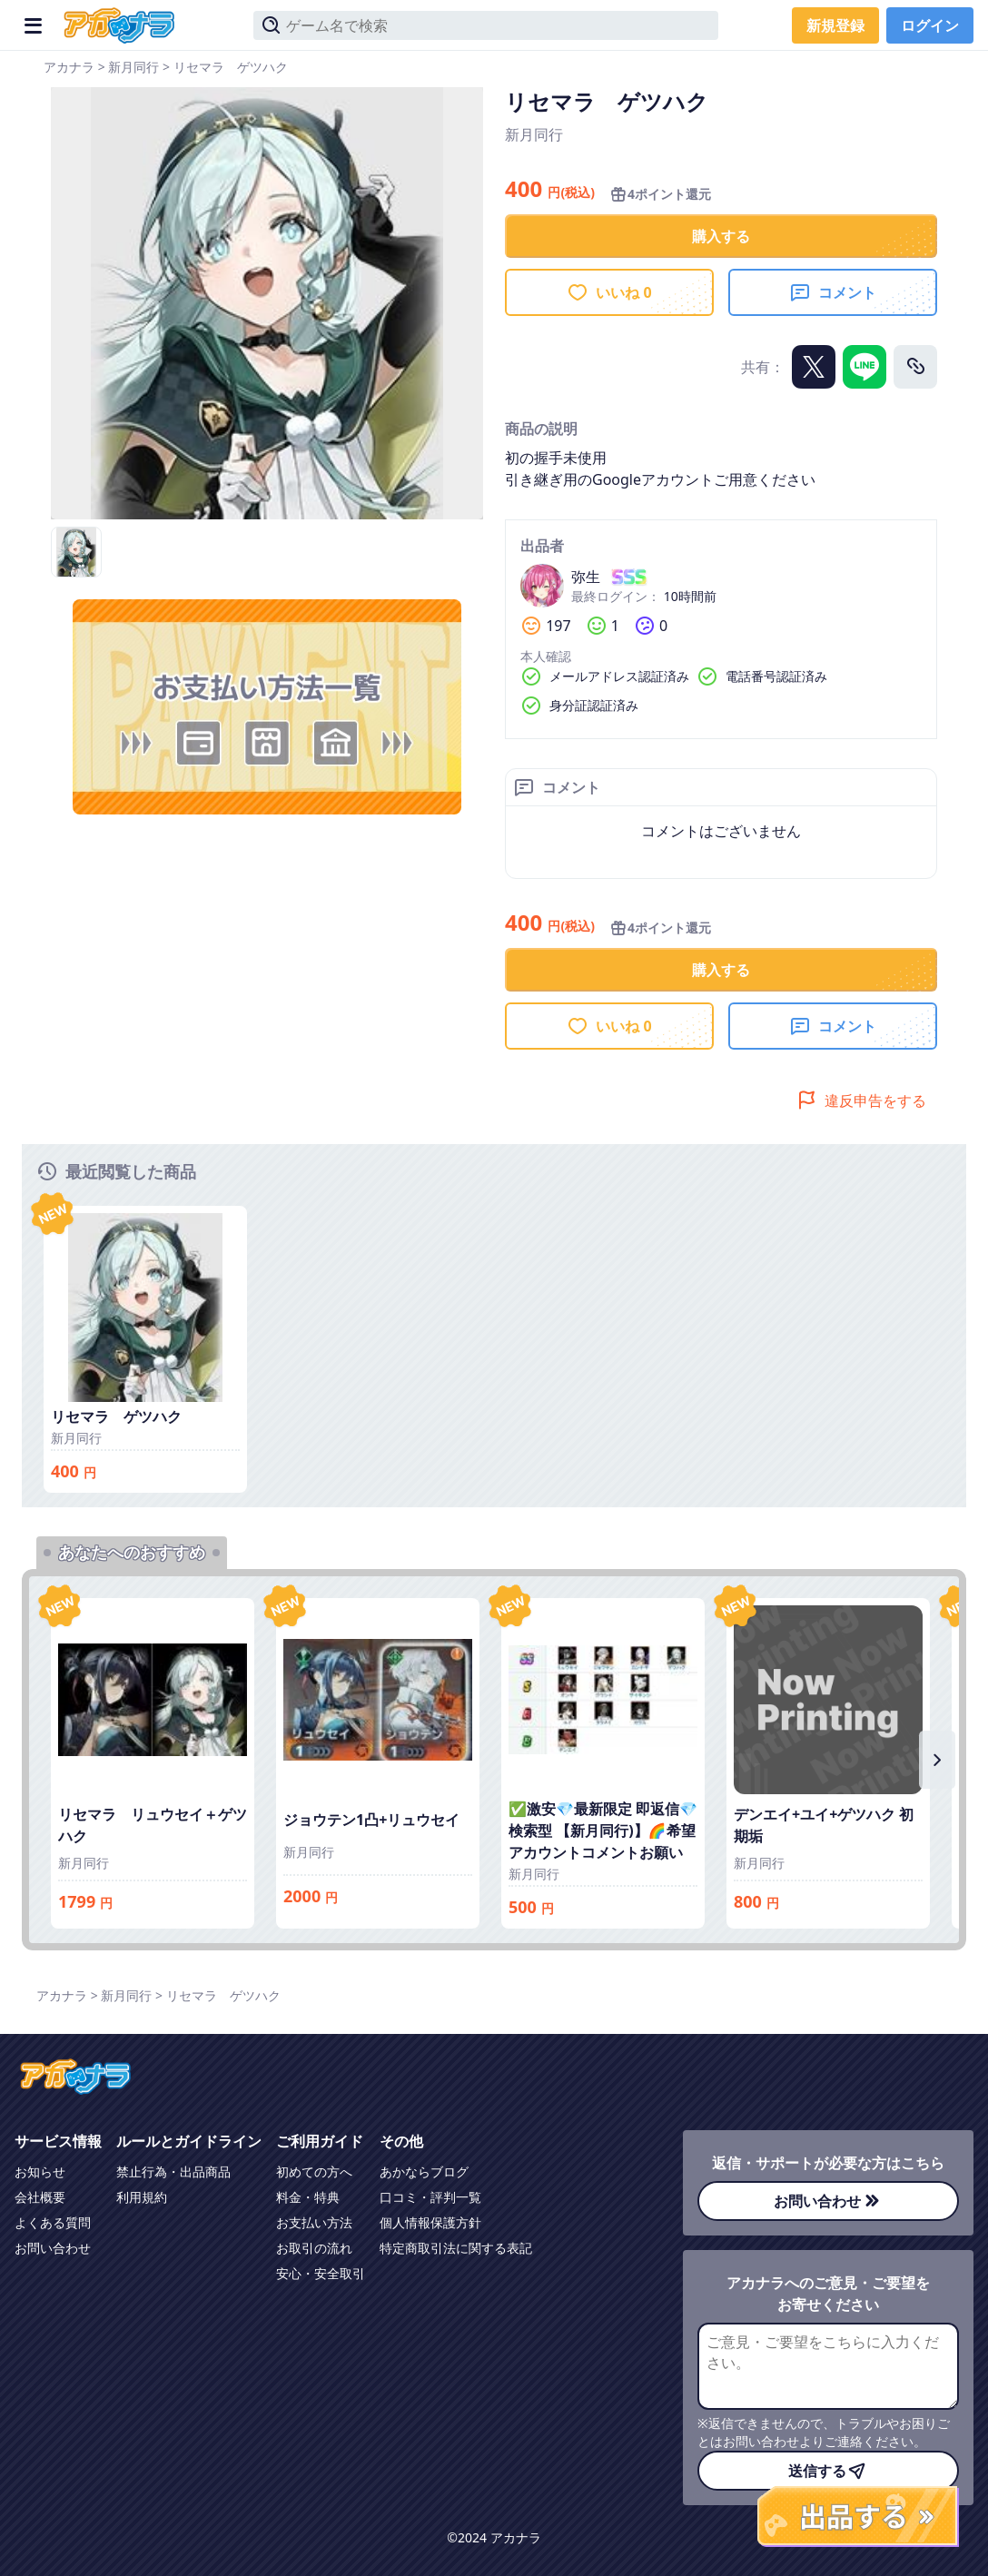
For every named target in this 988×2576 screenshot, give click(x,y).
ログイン (930, 25)
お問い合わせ (53, 2247)
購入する (721, 236)
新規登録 (835, 25)
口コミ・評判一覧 (430, 2197)
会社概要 (40, 2197)
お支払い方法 (314, 2222)
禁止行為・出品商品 (173, 2171)
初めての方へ (314, 2171)
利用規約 (141, 2197)
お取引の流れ (314, 2247)
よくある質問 (53, 2222)
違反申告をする (860, 1100)
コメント (832, 292)
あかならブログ (424, 2171)
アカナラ (69, 66)
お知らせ (40, 2171)
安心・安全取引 (320, 2273)
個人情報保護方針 (430, 2222)
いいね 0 (609, 292)
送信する (828, 2471)
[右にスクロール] (937, 1760)
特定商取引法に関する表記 (456, 2247)
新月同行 (133, 66)
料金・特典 (308, 2197)
